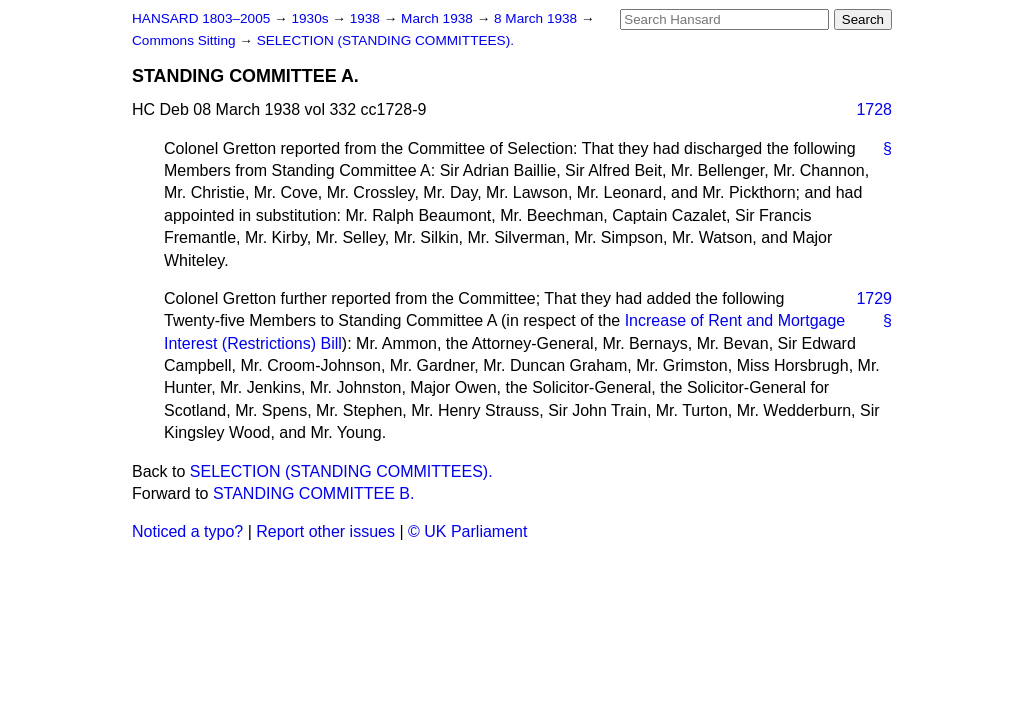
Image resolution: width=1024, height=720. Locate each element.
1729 (874, 298)
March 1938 (439, 18)
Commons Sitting (185, 40)
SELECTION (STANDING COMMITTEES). (385, 40)
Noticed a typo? (187, 531)
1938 (367, 18)
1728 (874, 109)
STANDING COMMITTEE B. (313, 493)
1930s (311, 18)
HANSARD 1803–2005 (201, 18)
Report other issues (325, 531)
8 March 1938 (537, 18)
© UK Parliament (467, 531)
